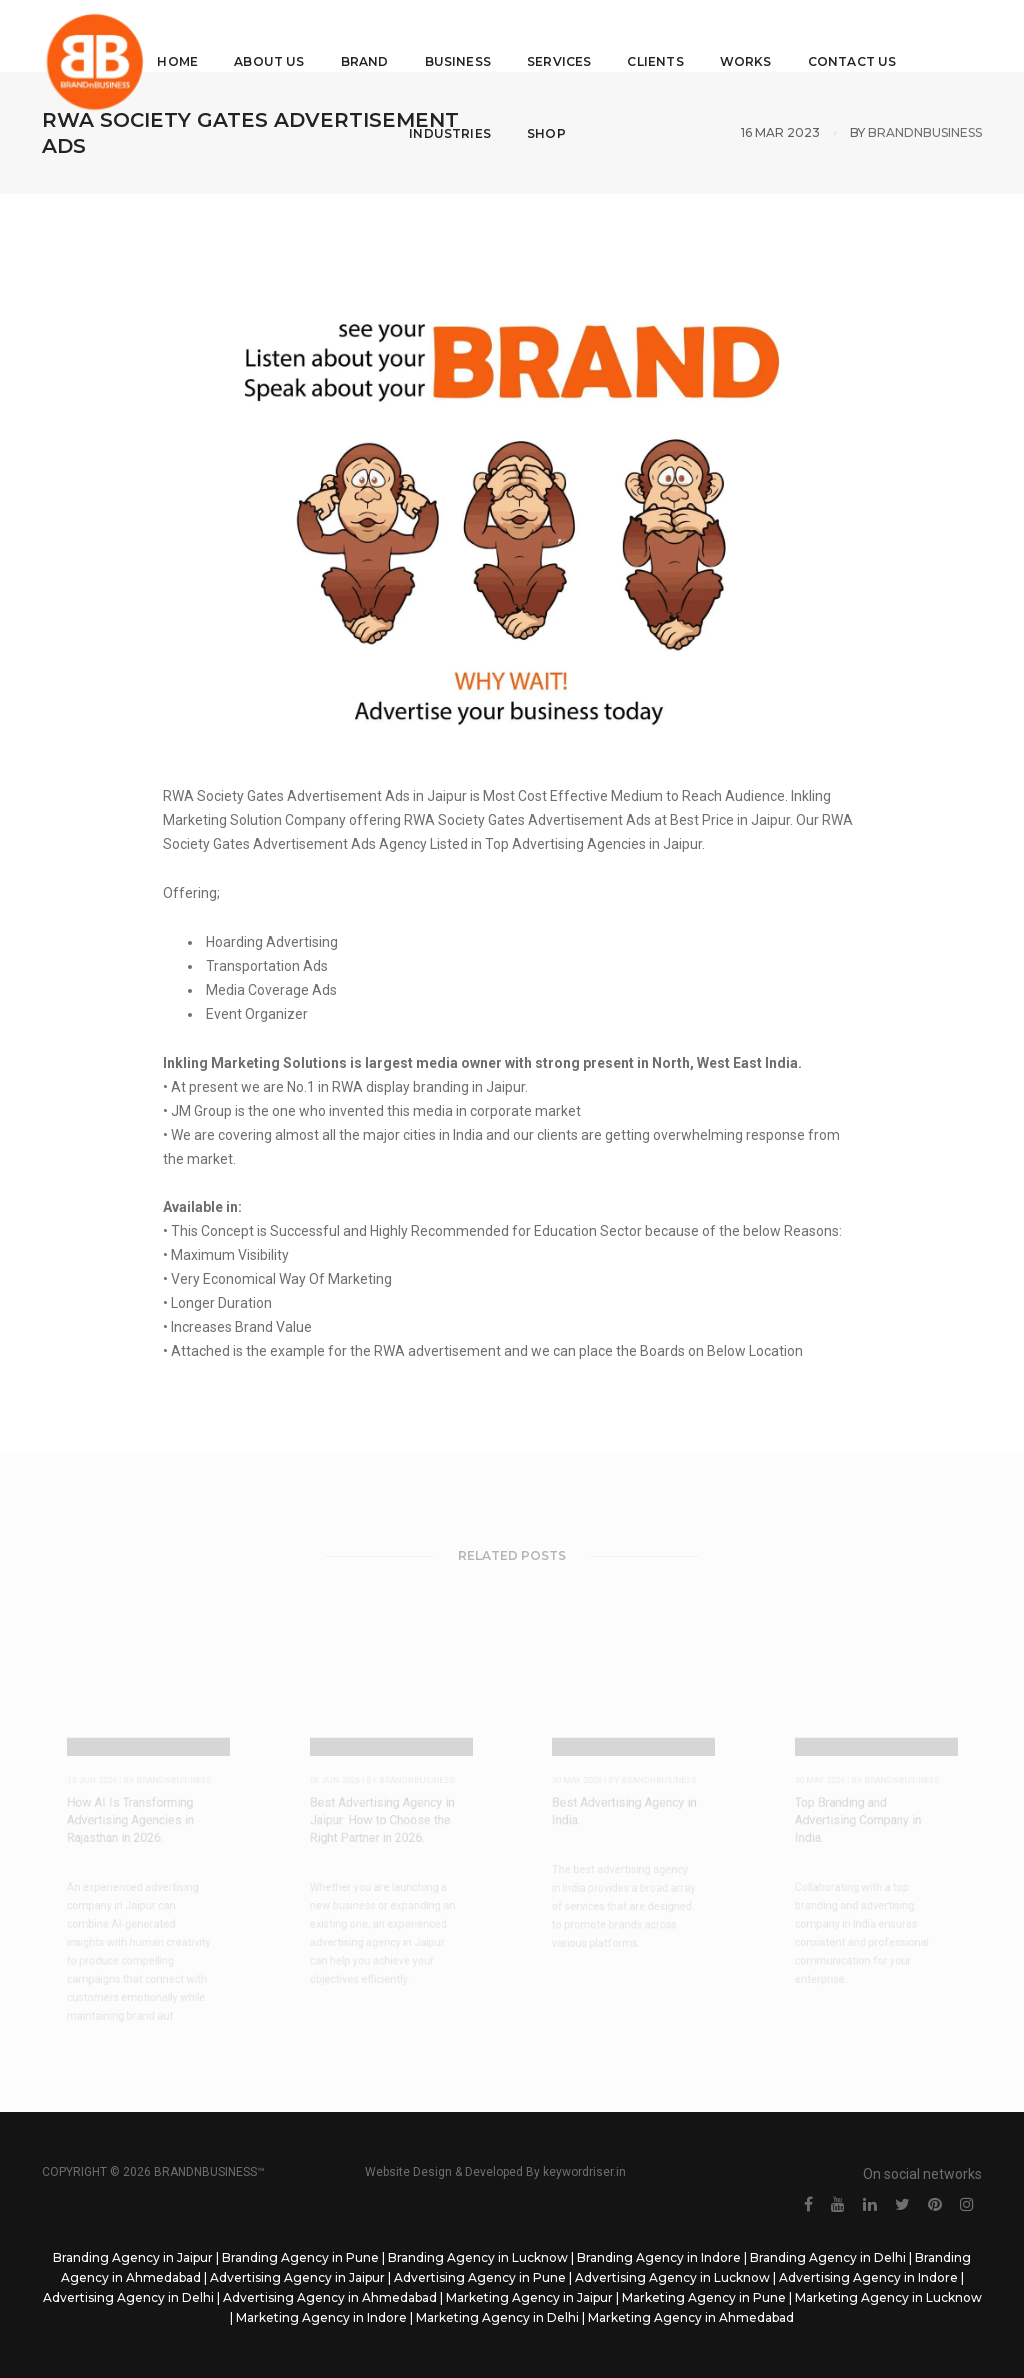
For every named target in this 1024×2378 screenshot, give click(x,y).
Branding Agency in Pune (300, 2257)
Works (752, 35)
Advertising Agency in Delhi (128, 2297)
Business (464, 35)
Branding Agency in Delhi (828, 2257)
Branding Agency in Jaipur (133, 2257)
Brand (371, 35)
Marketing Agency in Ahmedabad (691, 2317)
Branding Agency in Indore (659, 2257)
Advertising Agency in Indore (868, 2277)
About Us (276, 35)
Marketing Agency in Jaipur (529, 2297)
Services (565, 35)
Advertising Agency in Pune (480, 2277)
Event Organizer (255, 1014)
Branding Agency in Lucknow (478, 2257)
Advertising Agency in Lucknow (672, 2277)
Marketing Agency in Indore (321, 2317)
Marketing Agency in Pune (704, 2297)
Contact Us (858, 35)
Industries (457, 107)
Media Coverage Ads (270, 990)
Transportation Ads (265, 966)
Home (184, 35)
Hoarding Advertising (270, 942)
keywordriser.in (584, 2172)
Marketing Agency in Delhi (497, 2317)
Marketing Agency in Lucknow (888, 2297)
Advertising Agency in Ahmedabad (330, 2297)
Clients (662, 35)
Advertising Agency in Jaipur (297, 2277)
